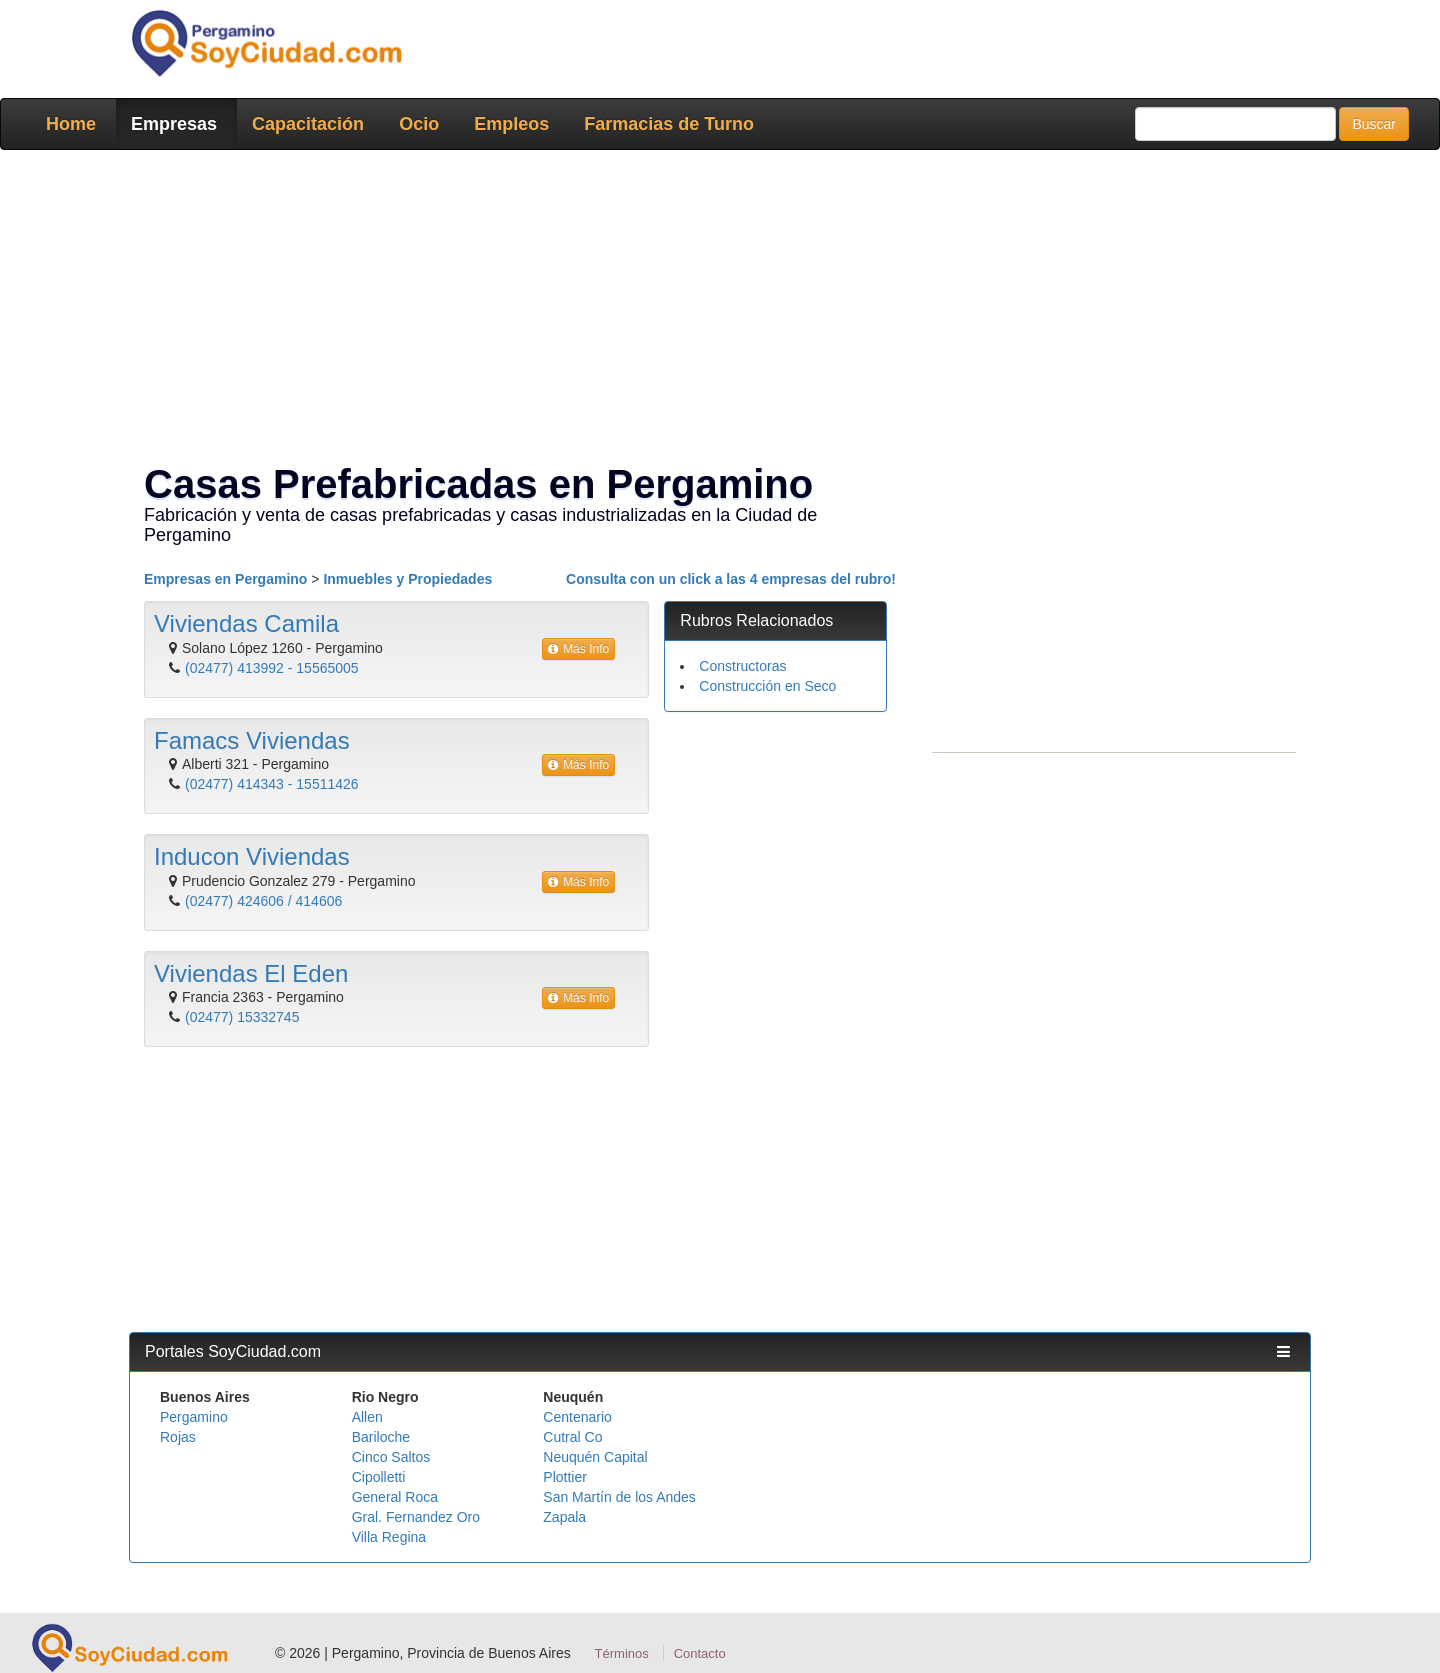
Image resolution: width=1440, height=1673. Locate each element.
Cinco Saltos (391, 1457)
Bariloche (381, 1437)
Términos (622, 1653)
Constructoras (742, 666)
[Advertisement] (714, 310)
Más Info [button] (578, 649)
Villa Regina (389, 1537)
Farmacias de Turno (669, 124)
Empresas (174, 124)
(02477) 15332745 (242, 1017)
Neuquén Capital (595, 1457)
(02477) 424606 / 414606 (263, 901)
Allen (367, 1417)
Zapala (564, 1517)
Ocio (419, 124)
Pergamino (194, 1417)
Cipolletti (379, 1477)
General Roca (395, 1497)
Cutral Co (572, 1437)
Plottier (565, 1477)
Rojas (178, 1437)
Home (71, 124)
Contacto (700, 1653)
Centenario (577, 1417)
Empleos (511, 124)
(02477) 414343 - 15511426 (272, 784)
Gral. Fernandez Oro (416, 1517)
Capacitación (308, 124)
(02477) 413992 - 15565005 (272, 668)
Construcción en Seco (767, 686)
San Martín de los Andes (619, 1497)
